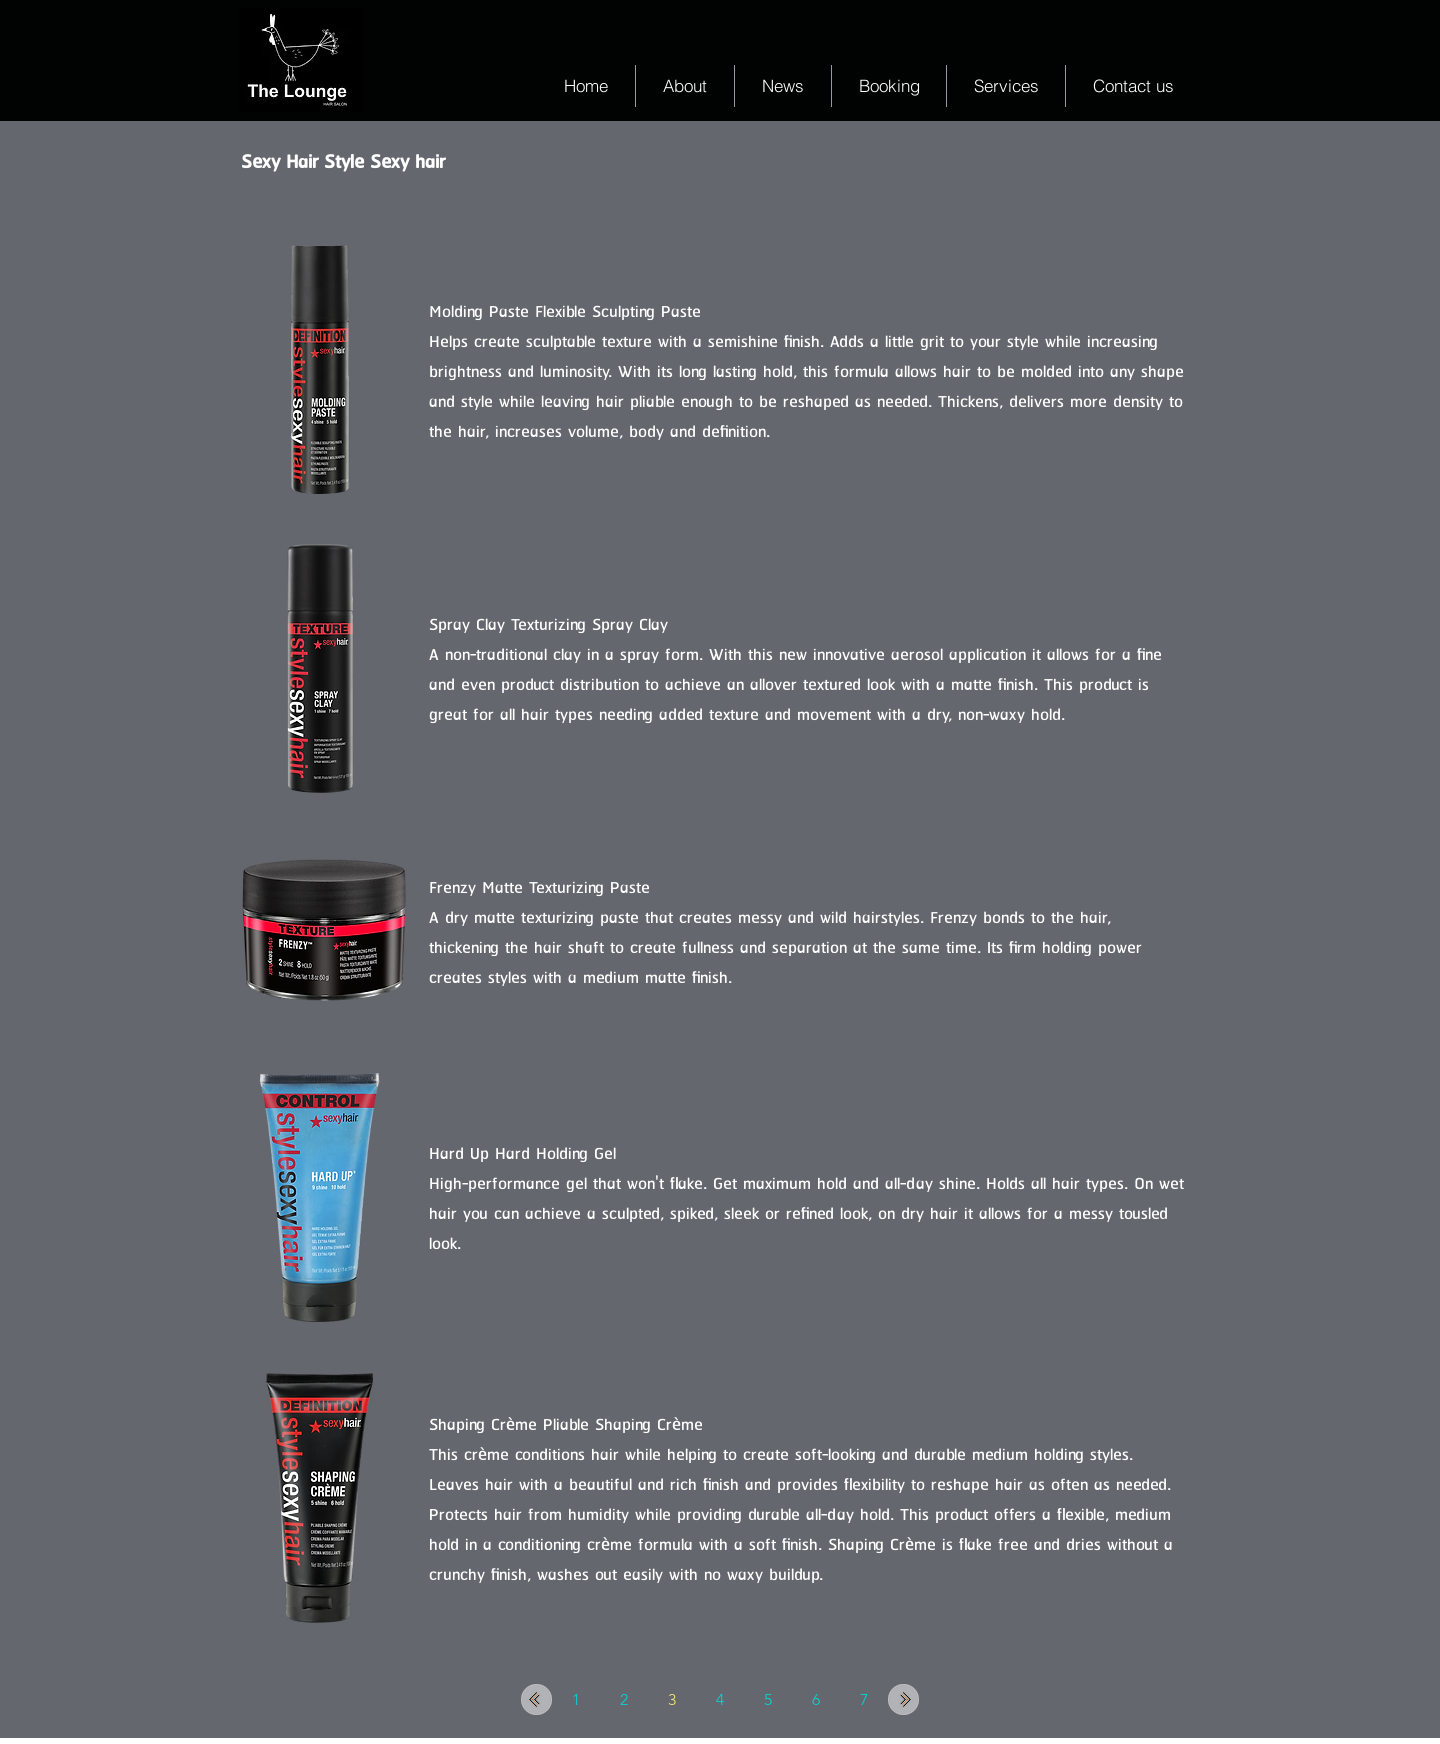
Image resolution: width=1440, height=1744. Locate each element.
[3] (672, 1700)
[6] (816, 1700)
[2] (624, 1700)
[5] (768, 1700)
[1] (576, 1700)
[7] (864, 1700)
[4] (720, 1700)
